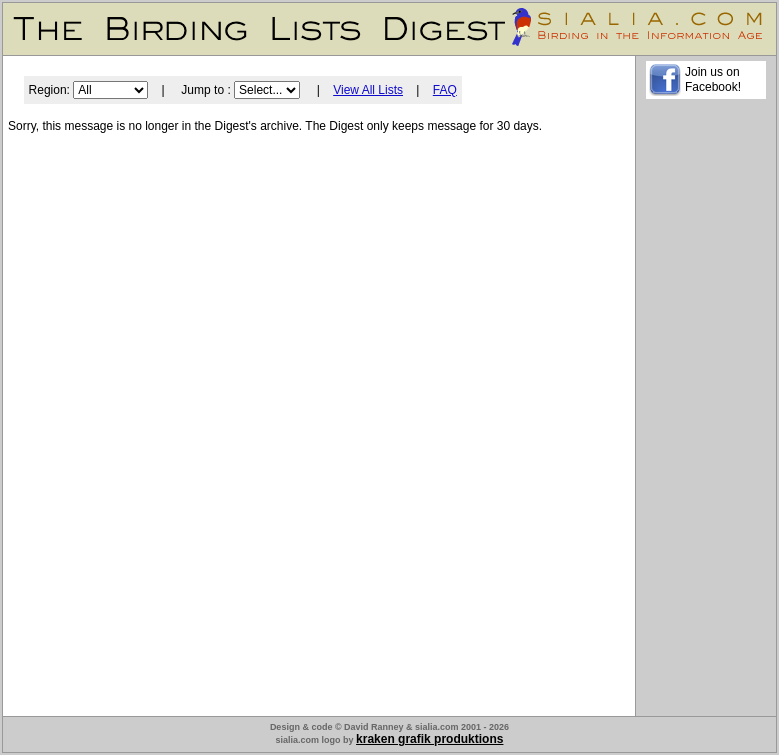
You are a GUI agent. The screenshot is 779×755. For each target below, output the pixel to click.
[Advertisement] (706, 411)
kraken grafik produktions (429, 739)
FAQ (445, 90)
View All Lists (368, 90)
